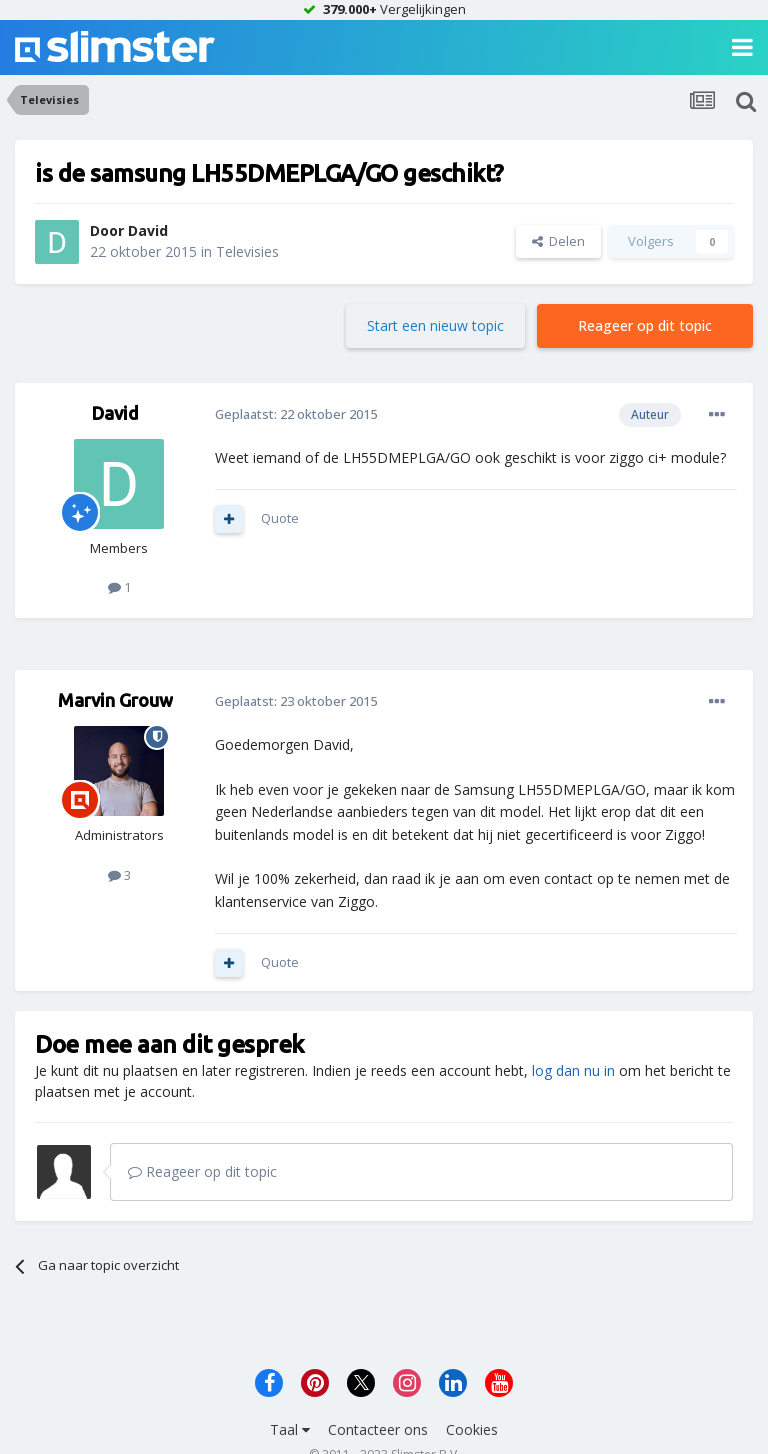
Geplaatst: (296, 414)
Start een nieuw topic (435, 325)
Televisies (247, 251)
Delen (558, 241)
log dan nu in (573, 1070)
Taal (290, 1429)
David (148, 230)
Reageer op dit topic (645, 325)
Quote (280, 518)
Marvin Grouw (115, 700)
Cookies (472, 1429)
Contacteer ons (378, 1429)
